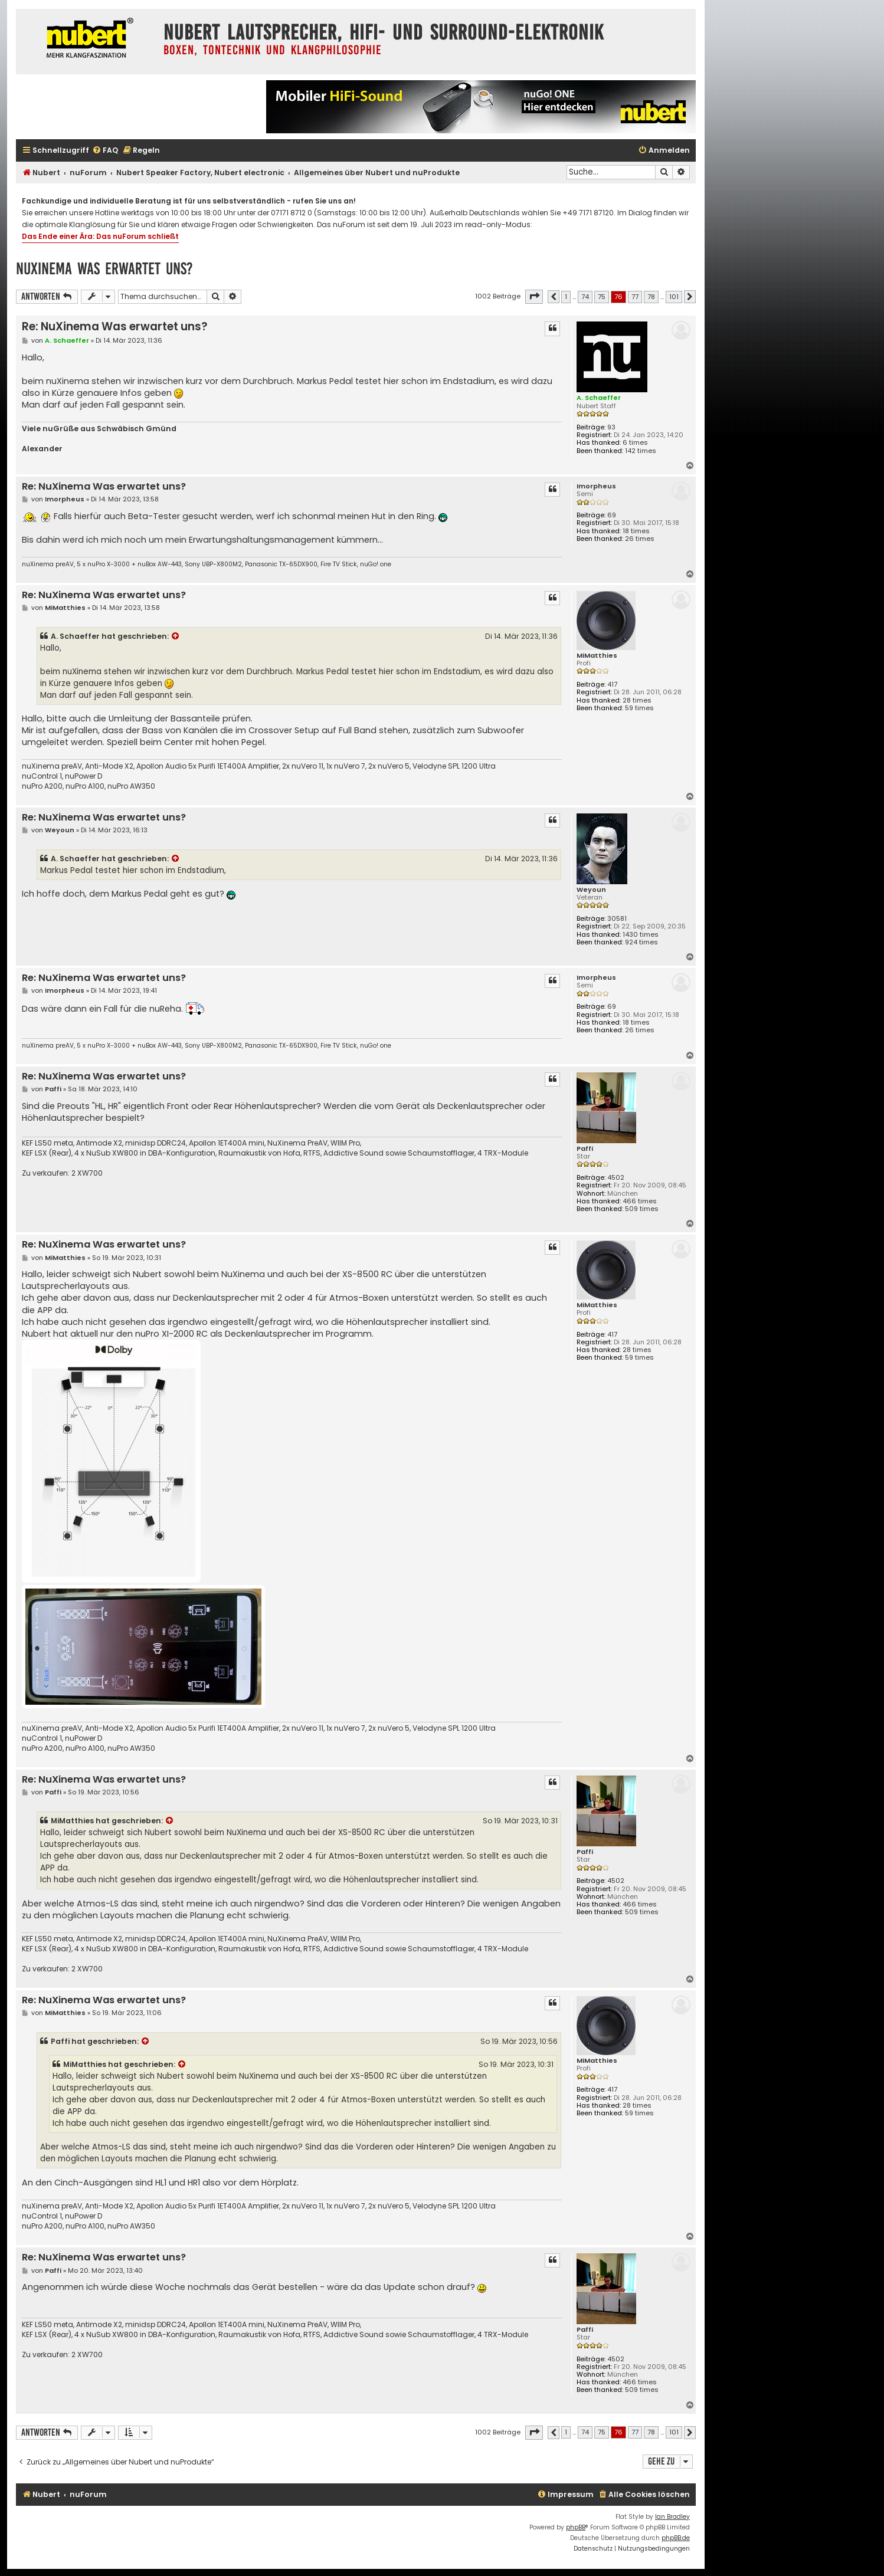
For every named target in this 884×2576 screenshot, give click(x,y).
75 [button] (601, 296)
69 (611, 515)
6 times (635, 443)
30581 (617, 919)
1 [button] (566, 296)
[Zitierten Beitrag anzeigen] (176, 636)
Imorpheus (596, 486)
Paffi (585, 1149)
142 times (640, 451)
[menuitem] (105, 151)
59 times (639, 708)
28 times (637, 700)
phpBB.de (676, 2538)
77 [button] (635, 296)
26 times (639, 539)
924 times (641, 942)
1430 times (641, 934)
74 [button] (585, 296)
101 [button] (674, 296)
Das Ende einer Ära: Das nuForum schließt (100, 236)
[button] (534, 297)
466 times (640, 1201)
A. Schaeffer (599, 397)
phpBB (575, 2527)
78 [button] (651, 296)
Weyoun (591, 890)
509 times (642, 1209)
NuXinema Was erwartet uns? (104, 269)
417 (612, 684)
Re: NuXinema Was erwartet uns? (114, 326)
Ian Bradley (672, 2516)
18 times (636, 531)
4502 (615, 1178)
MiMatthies (597, 655)
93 (611, 427)
